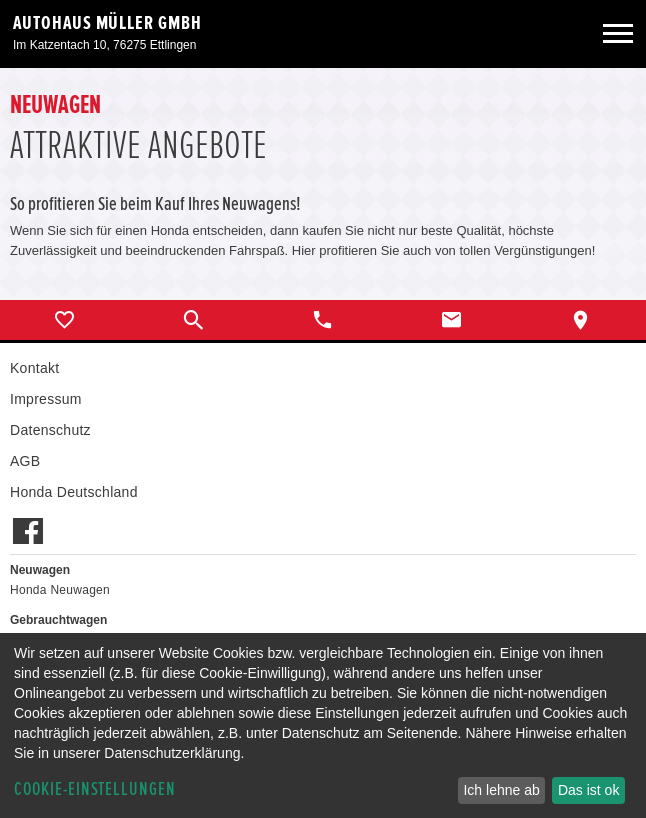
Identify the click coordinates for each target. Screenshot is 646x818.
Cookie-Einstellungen (95, 789)
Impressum (46, 399)
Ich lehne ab (501, 790)
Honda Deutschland (74, 492)
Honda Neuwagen (60, 590)
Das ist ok (588, 790)
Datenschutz (50, 430)
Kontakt (34, 368)
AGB (25, 461)
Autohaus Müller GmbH (107, 23)
